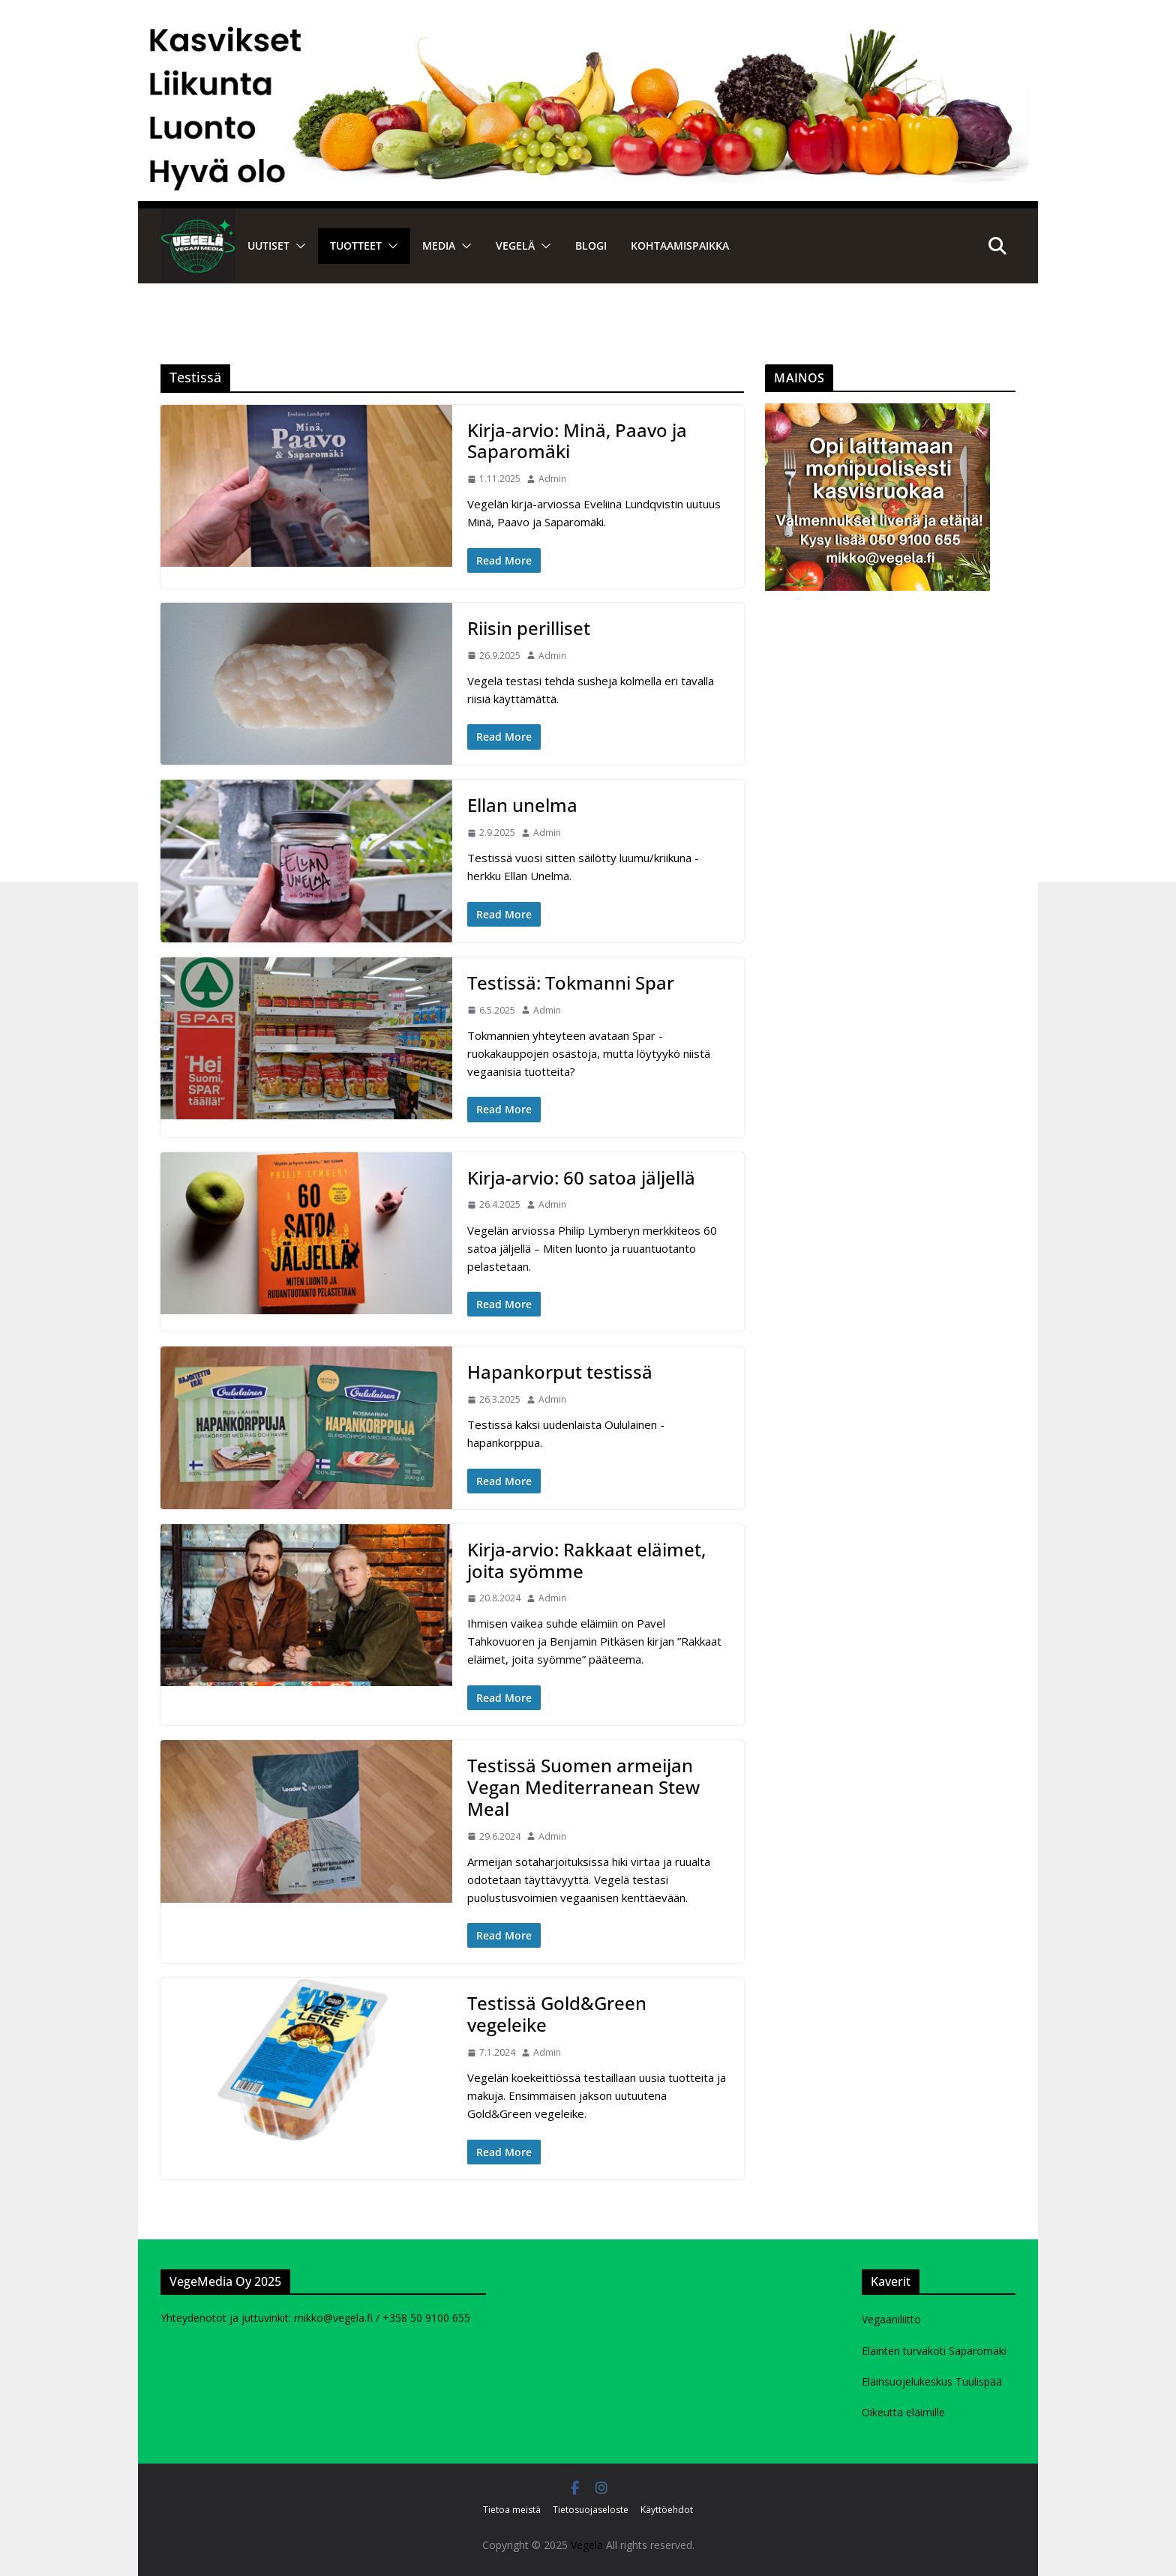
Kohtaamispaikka (680, 245)
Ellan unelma (522, 804)
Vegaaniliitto (891, 2319)
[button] (298, 245)
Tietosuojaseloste (590, 2509)
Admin (552, 478)
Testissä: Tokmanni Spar (570, 982)
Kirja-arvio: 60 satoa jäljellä (581, 1177)
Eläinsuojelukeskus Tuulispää (932, 2381)
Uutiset (269, 245)
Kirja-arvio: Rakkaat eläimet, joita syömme (586, 1560)
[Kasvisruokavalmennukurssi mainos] (877, 412)
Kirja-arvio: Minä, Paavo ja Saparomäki (577, 441)
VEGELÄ (515, 245)
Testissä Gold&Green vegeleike (556, 2013)
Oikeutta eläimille (903, 2412)
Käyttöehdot (666, 2509)
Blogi (591, 245)
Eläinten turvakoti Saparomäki (934, 2351)
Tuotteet (356, 245)
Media (438, 245)
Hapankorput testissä (559, 1371)
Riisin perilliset (528, 628)
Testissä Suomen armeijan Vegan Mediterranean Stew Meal (583, 1787)
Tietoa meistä (512, 2509)
